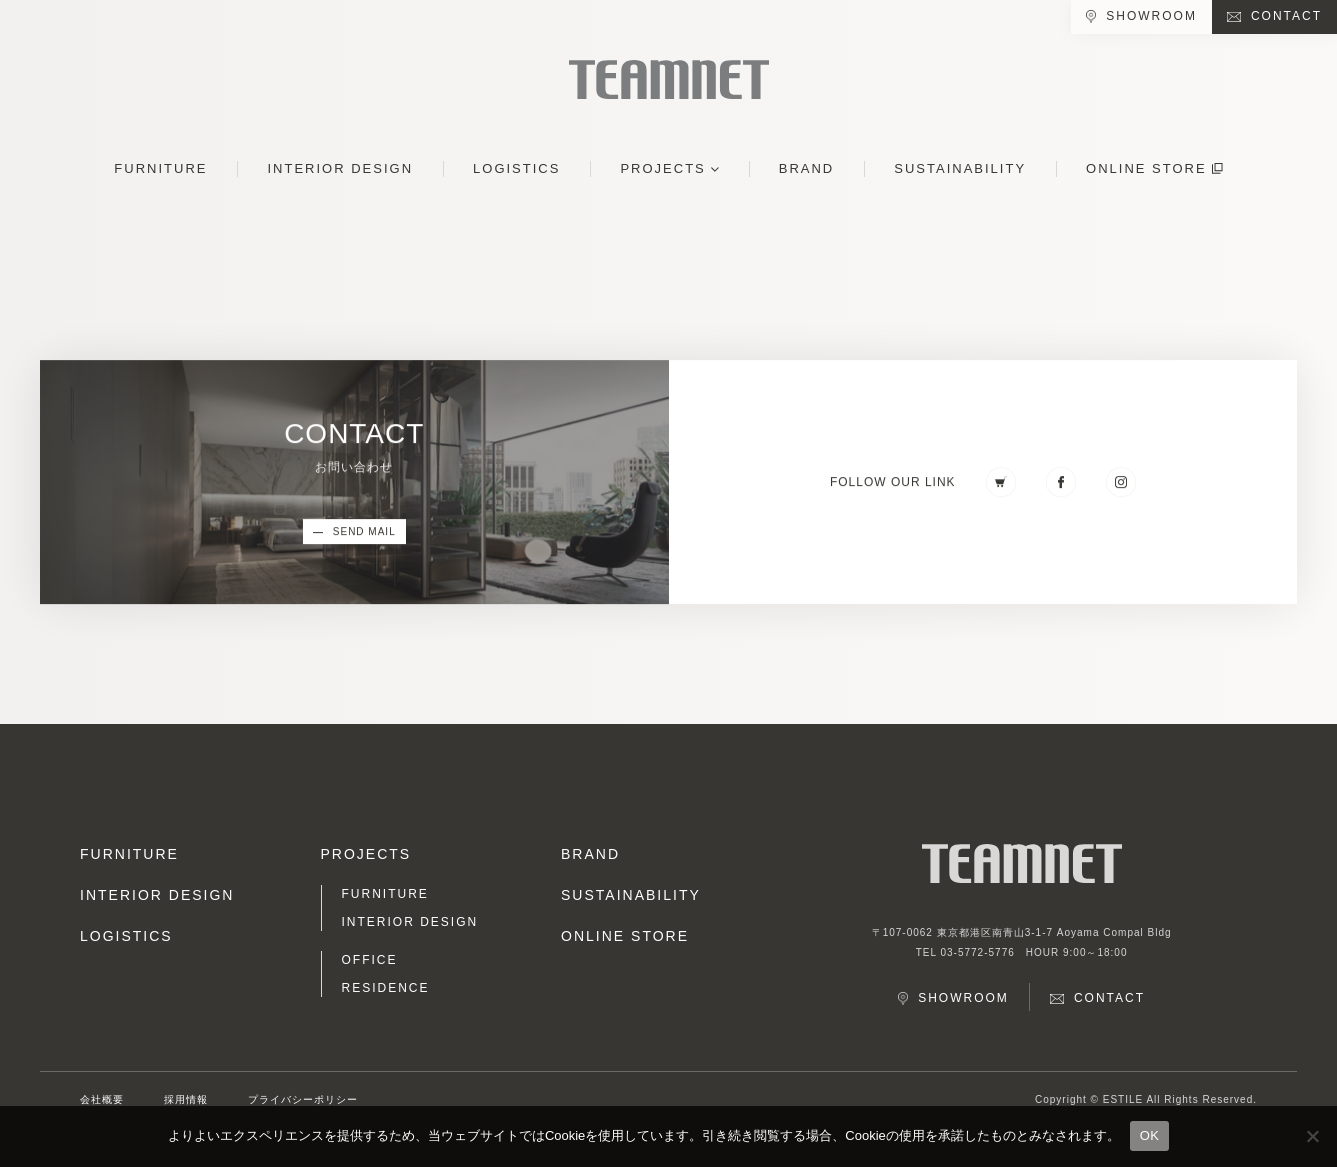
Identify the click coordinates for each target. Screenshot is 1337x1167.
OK (1149, 1135)
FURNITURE (160, 168)
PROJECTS (662, 168)
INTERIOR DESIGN (340, 168)
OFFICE (370, 960)
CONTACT (1286, 16)
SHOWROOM (1151, 16)
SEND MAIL (364, 532)
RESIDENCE (386, 988)
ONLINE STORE (1146, 168)
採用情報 (186, 1099)
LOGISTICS (516, 168)
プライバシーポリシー (303, 1099)
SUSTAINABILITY (960, 168)
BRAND (807, 168)
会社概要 (102, 1099)
